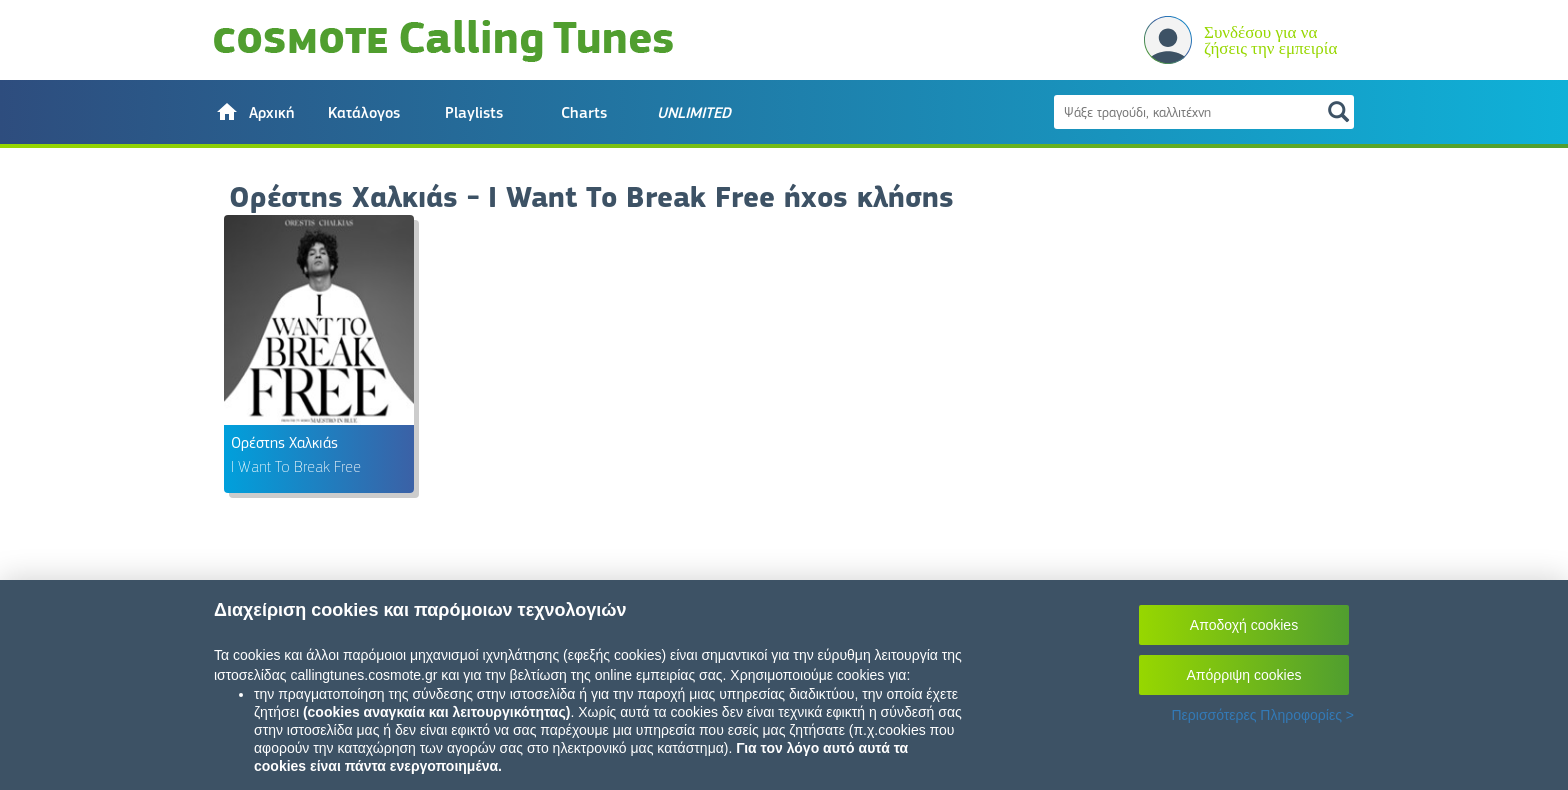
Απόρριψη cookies (1244, 675)
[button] (254, 112)
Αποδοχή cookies (1244, 625)
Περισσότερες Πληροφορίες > (1262, 715)
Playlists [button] (474, 113)
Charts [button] (584, 113)
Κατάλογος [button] (364, 113)
